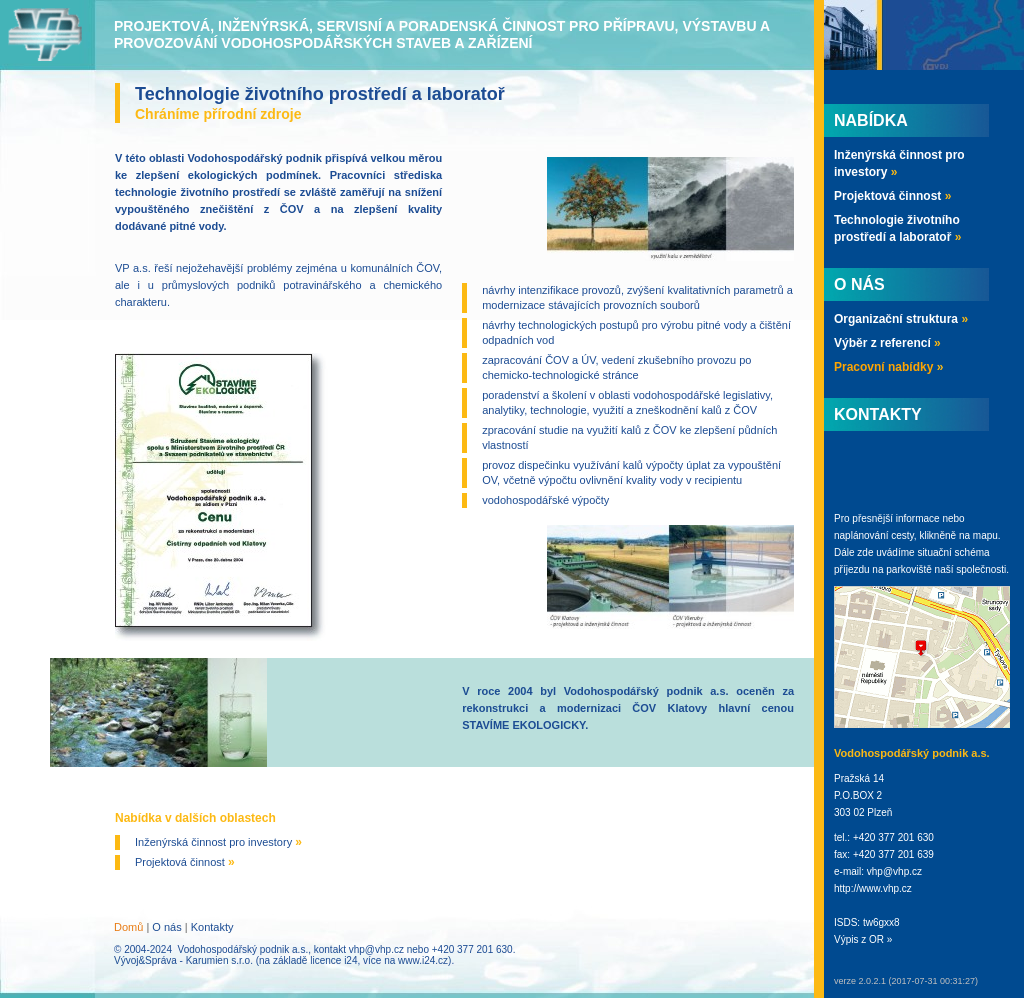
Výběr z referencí (887, 343)
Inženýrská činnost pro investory (218, 842)
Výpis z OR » (863, 939)
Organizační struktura (901, 319)
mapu (985, 535)
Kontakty (212, 927)
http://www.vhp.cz (873, 888)
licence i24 (333, 960)
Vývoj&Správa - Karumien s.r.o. (183, 960)
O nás (166, 927)
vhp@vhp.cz (376, 949)
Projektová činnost (185, 862)
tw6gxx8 (881, 922)
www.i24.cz (423, 960)
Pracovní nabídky (888, 367)
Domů (128, 927)
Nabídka (871, 120)
